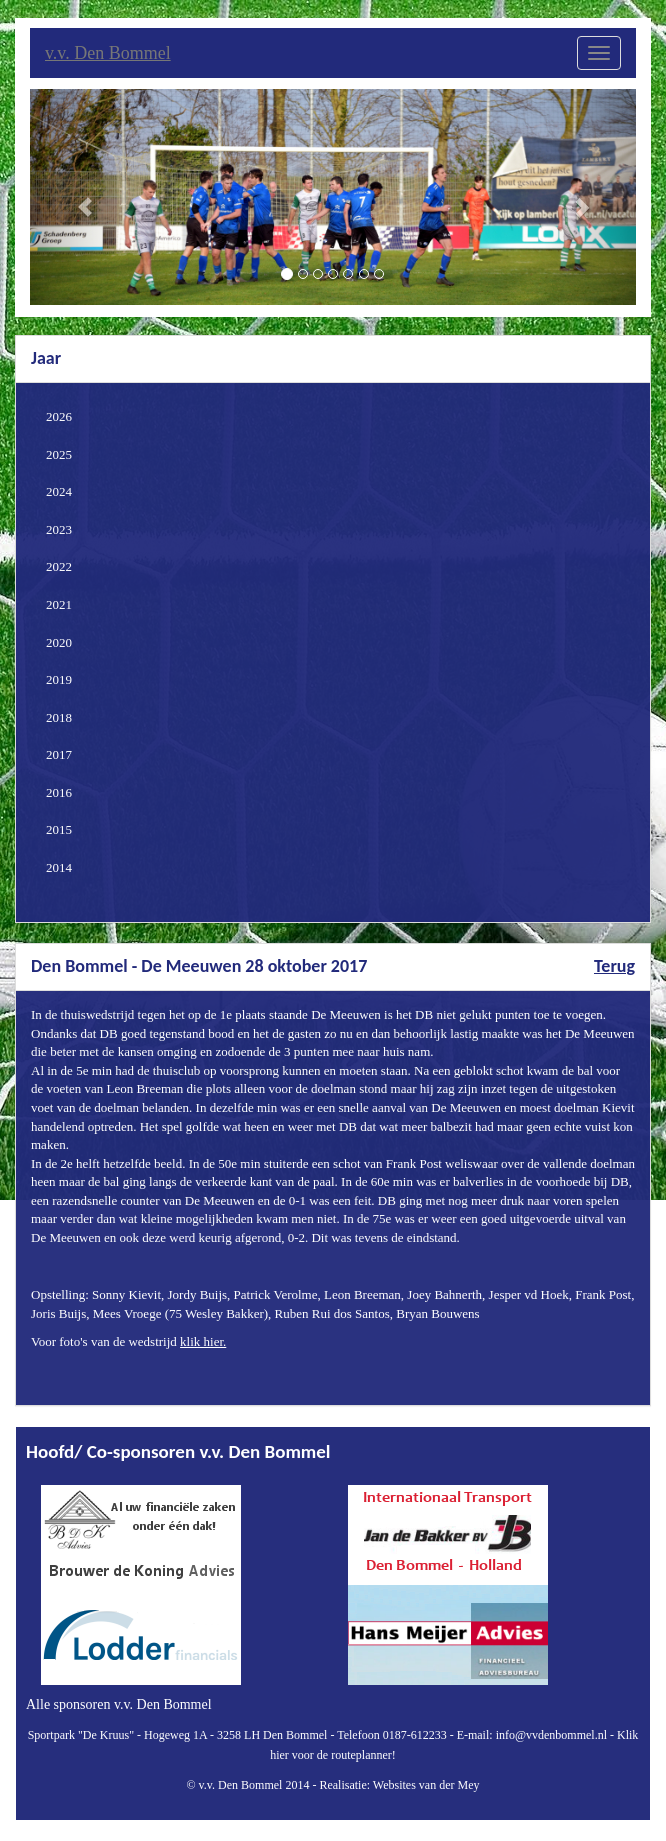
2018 (59, 717)
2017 (59, 754)
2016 (59, 792)
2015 (59, 829)
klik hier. (203, 1341)
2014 (59, 867)
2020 (59, 642)
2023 (59, 529)
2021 (59, 604)
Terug (614, 966)
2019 (59, 679)
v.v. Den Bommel (108, 53)
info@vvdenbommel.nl (551, 1735)
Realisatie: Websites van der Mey (399, 1785)
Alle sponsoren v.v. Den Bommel (119, 1704)
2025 (59, 454)
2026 (59, 416)
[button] (75, 197)
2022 (59, 566)
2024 (59, 491)
